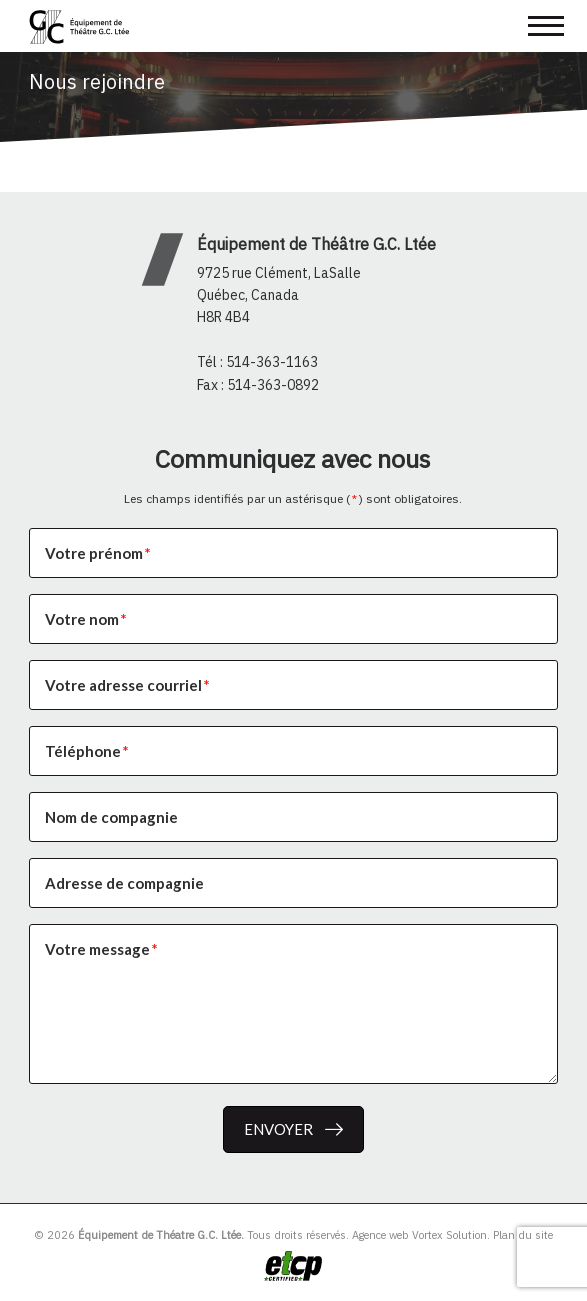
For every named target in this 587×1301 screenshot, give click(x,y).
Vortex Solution (449, 1235)
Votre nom (87, 619)
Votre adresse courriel (128, 685)
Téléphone (88, 751)
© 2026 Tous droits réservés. (191, 1235)
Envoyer (278, 1129)
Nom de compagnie (111, 817)
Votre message (102, 949)
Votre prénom (99, 553)
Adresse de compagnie (124, 883)
